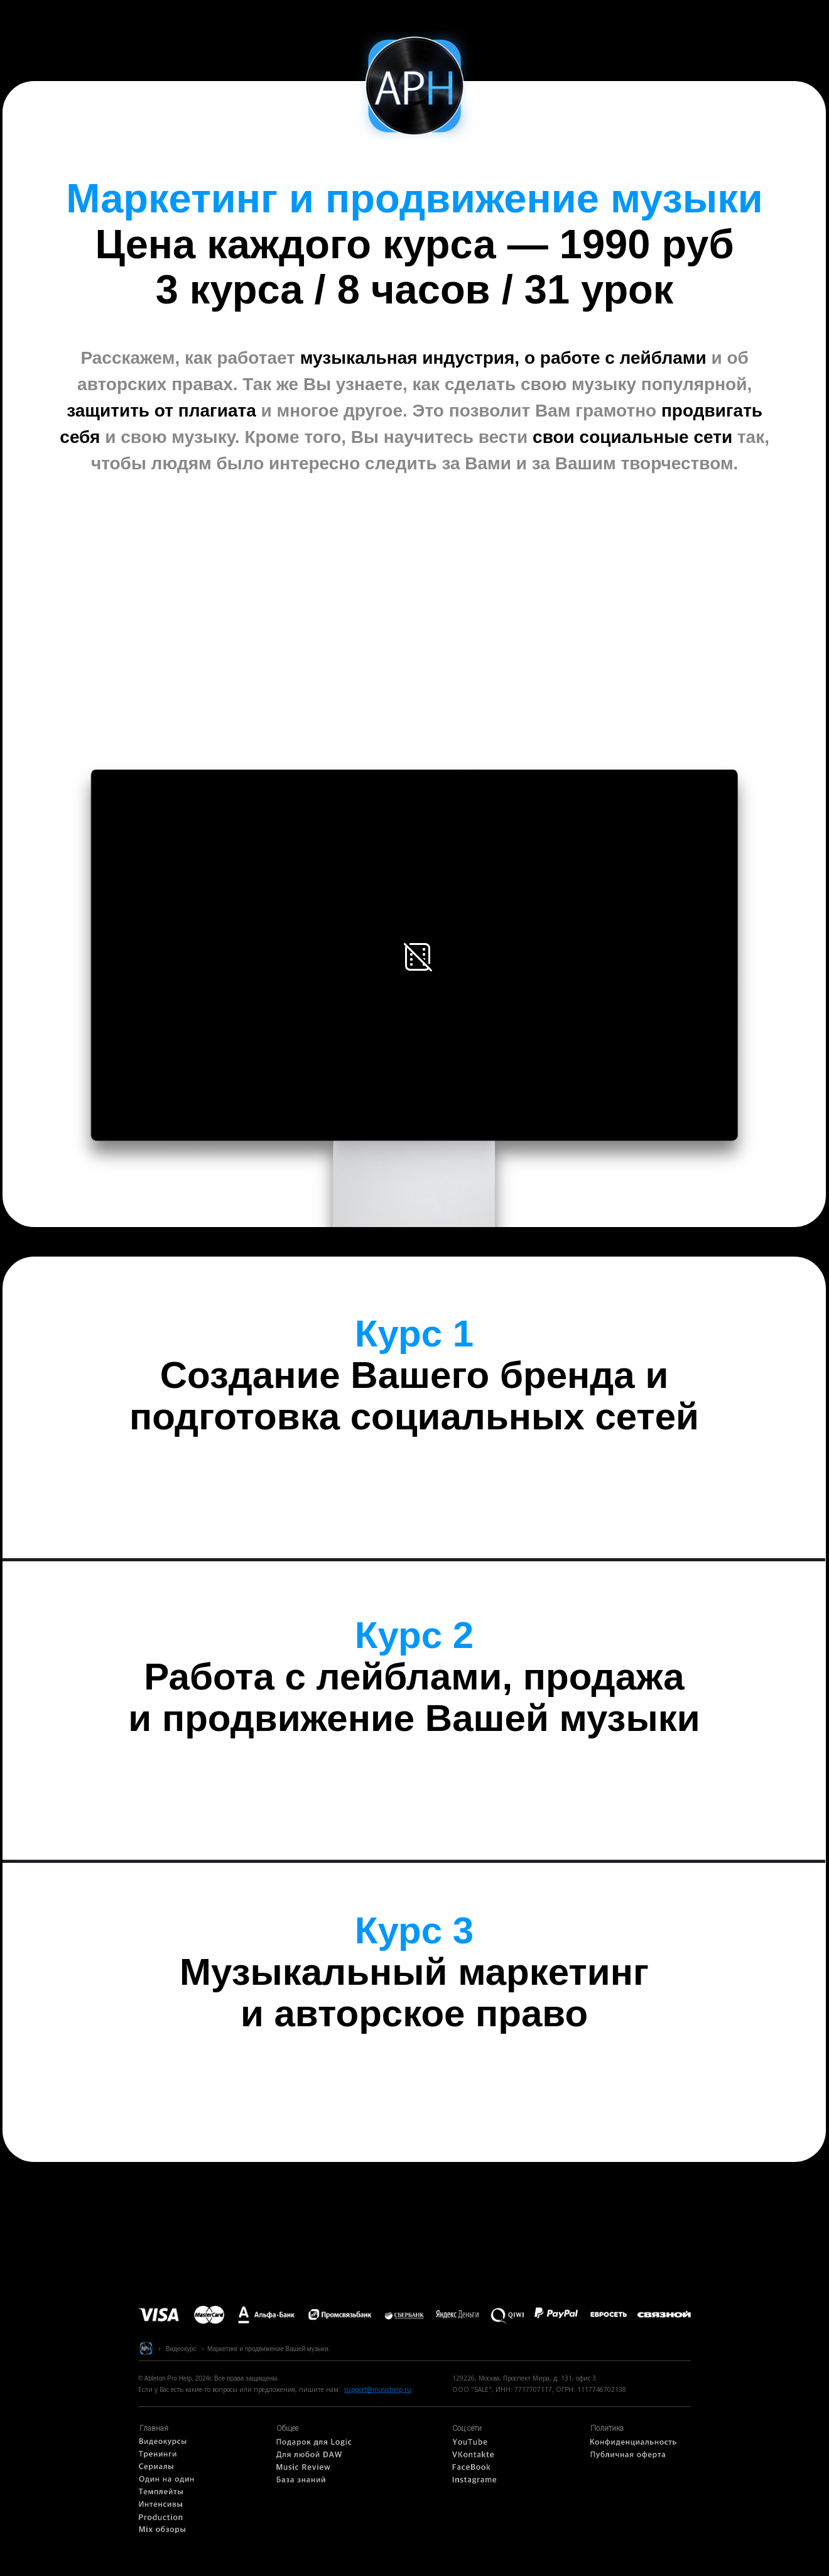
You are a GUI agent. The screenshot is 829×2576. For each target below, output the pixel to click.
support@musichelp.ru (377, 2389)
